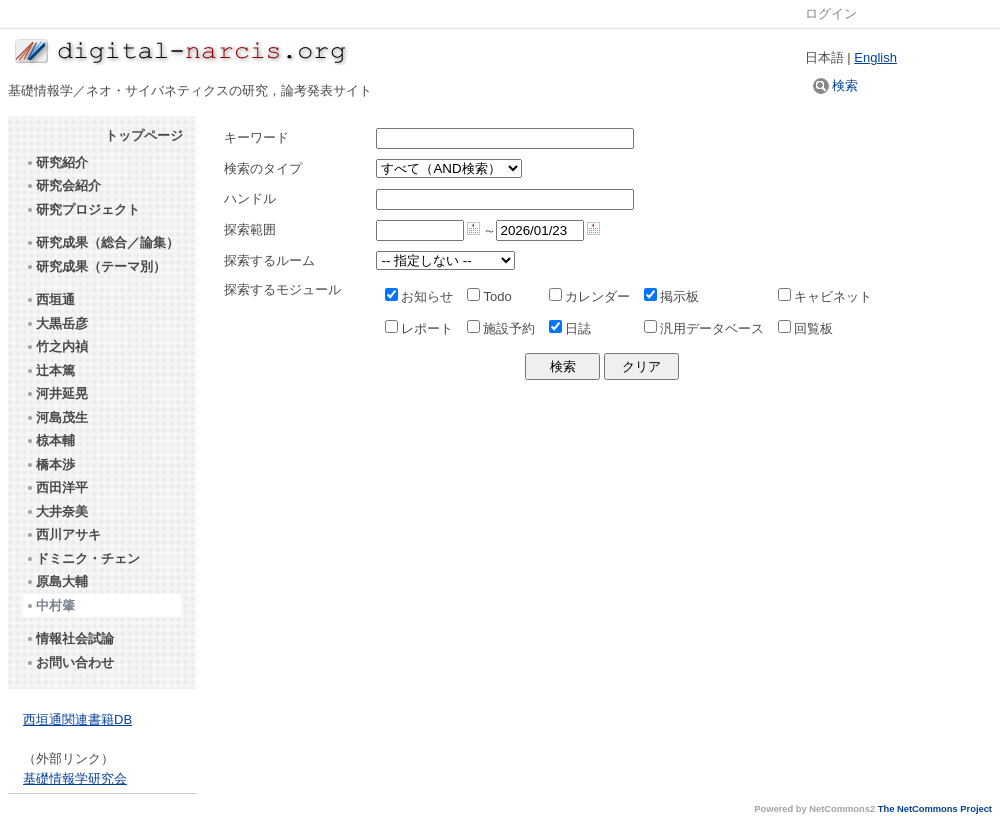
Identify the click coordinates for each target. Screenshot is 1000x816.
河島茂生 (56, 417)
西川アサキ (63, 534)
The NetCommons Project (935, 809)
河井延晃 (56, 393)
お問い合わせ (69, 662)
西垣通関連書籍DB (77, 719)
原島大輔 (56, 581)
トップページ (144, 135)
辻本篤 (50, 370)
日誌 (570, 328)
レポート (419, 328)
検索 (836, 85)
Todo (489, 296)
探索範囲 (250, 229)
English (875, 57)
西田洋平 (56, 487)
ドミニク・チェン (82, 558)
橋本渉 (50, 464)
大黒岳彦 (56, 323)
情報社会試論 (69, 638)
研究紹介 (56, 162)
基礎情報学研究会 (75, 778)
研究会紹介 (63, 185)
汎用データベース (704, 328)
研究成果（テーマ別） (95, 266)
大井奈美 (56, 511)
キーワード (256, 137)
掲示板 (671, 296)
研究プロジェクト (82, 209)
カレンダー (589, 296)
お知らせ (419, 296)
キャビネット (825, 296)
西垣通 (50, 299)
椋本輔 (50, 440)
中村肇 (50, 605)
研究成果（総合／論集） (102, 242)
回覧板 (805, 328)
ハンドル (250, 198)
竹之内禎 (56, 346)
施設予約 (501, 328)
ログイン (831, 13)
